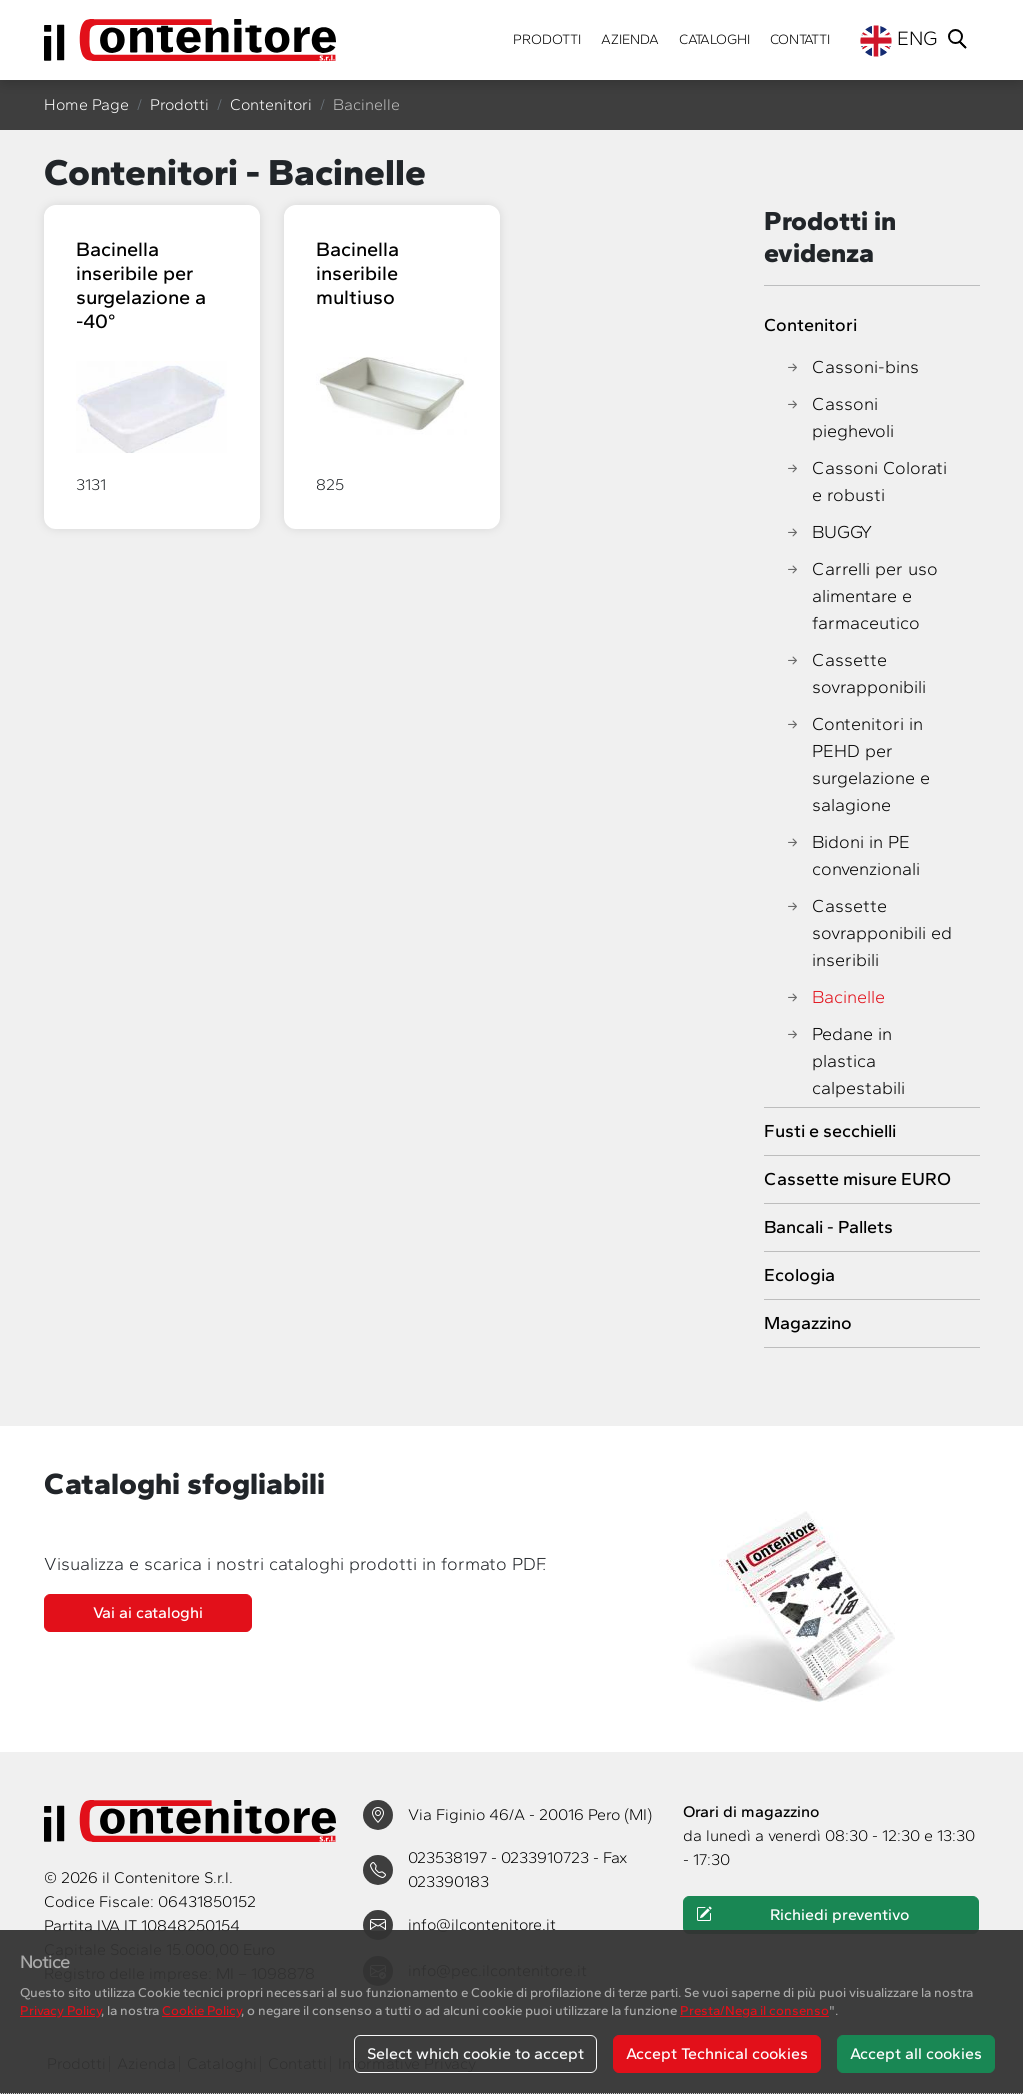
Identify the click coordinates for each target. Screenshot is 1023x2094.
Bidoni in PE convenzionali (852, 856)
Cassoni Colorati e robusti (865, 482)
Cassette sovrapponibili (855, 674)
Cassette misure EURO (857, 1179)
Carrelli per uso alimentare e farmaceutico (861, 596)
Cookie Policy (201, 2010)
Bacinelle (834, 997)
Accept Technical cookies (717, 2053)
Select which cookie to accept (475, 2053)
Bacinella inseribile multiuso (357, 273)
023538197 (449, 1857)
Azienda (630, 39)
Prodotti (547, 39)
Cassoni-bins (851, 367)
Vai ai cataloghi (148, 1612)
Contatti (800, 39)
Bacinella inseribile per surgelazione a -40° (141, 285)
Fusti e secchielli (830, 1131)
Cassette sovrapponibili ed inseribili (868, 933)
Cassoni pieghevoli (839, 418)
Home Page (86, 104)
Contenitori (271, 104)
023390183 (448, 1881)
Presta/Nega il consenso (754, 2010)
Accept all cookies (916, 2053)
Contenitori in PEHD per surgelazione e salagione (857, 765)
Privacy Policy (60, 2010)
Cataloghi (714, 39)
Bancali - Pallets (828, 1227)
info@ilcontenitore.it (482, 1924)
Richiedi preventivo (802, 1915)
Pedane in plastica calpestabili (844, 1061)
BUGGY (828, 532)
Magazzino (808, 1323)
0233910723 (547, 1857)
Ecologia (799, 1275)
